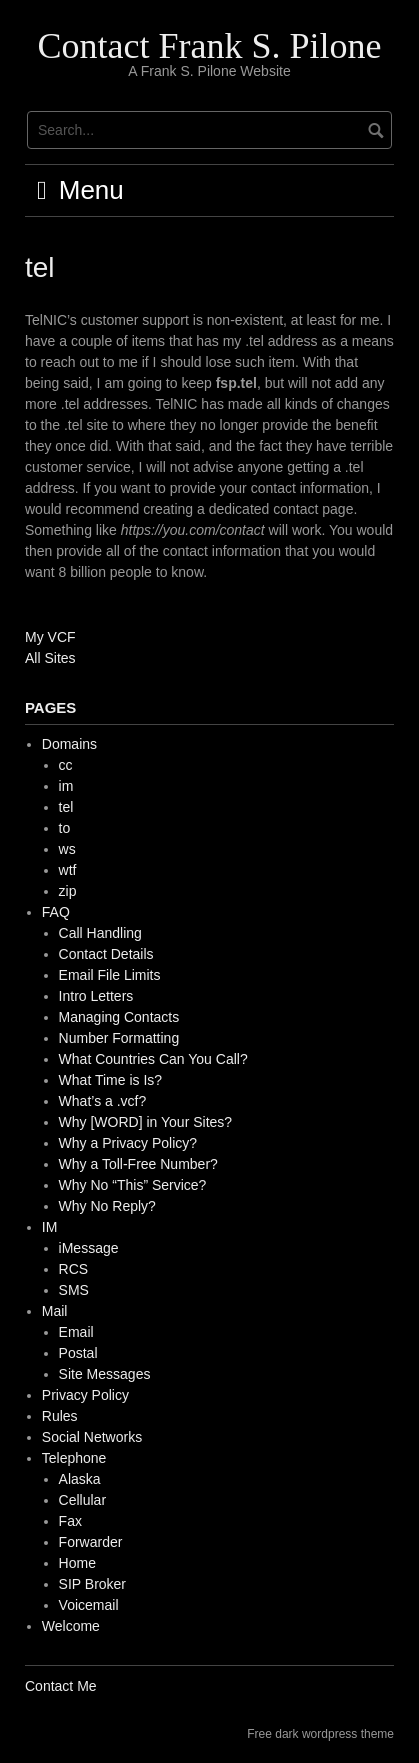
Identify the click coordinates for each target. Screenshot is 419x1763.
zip (68, 891)
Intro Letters (96, 996)
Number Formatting (119, 1038)
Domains (69, 744)
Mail (55, 1311)
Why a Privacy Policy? (128, 1143)
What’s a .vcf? (103, 1101)
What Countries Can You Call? (153, 1059)
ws (67, 849)
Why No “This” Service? (133, 1185)
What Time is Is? (110, 1080)
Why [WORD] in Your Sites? (146, 1122)
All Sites (50, 658)
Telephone (74, 1458)
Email (76, 1332)
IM (50, 1227)
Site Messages (105, 1374)
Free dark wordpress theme (320, 1734)
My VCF (50, 637)
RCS (74, 1269)
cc (66, 765)
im (66, 786)
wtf (68, 870)
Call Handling (100, 933)
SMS (74, 1290)
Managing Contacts (119, 1017)
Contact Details (106, 954)
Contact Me (61, 1686)
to (65, 828)
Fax (70, 1521)
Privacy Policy (85, 1395)
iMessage (89, 1248)
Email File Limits (110, 975)
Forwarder (91, 1542)
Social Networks (92, 1437)
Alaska (80, 1479)
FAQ (56, 912)
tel (66, 807)
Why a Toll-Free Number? (138, 1164)
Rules (60, 1416)
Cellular (82, 1500)
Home (77, 1563)
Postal (78, 1353)
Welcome (71, 1626)
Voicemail (89, 1605)
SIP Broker (92, 1584)
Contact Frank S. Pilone (210, 46)
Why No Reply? (107, 1206)
